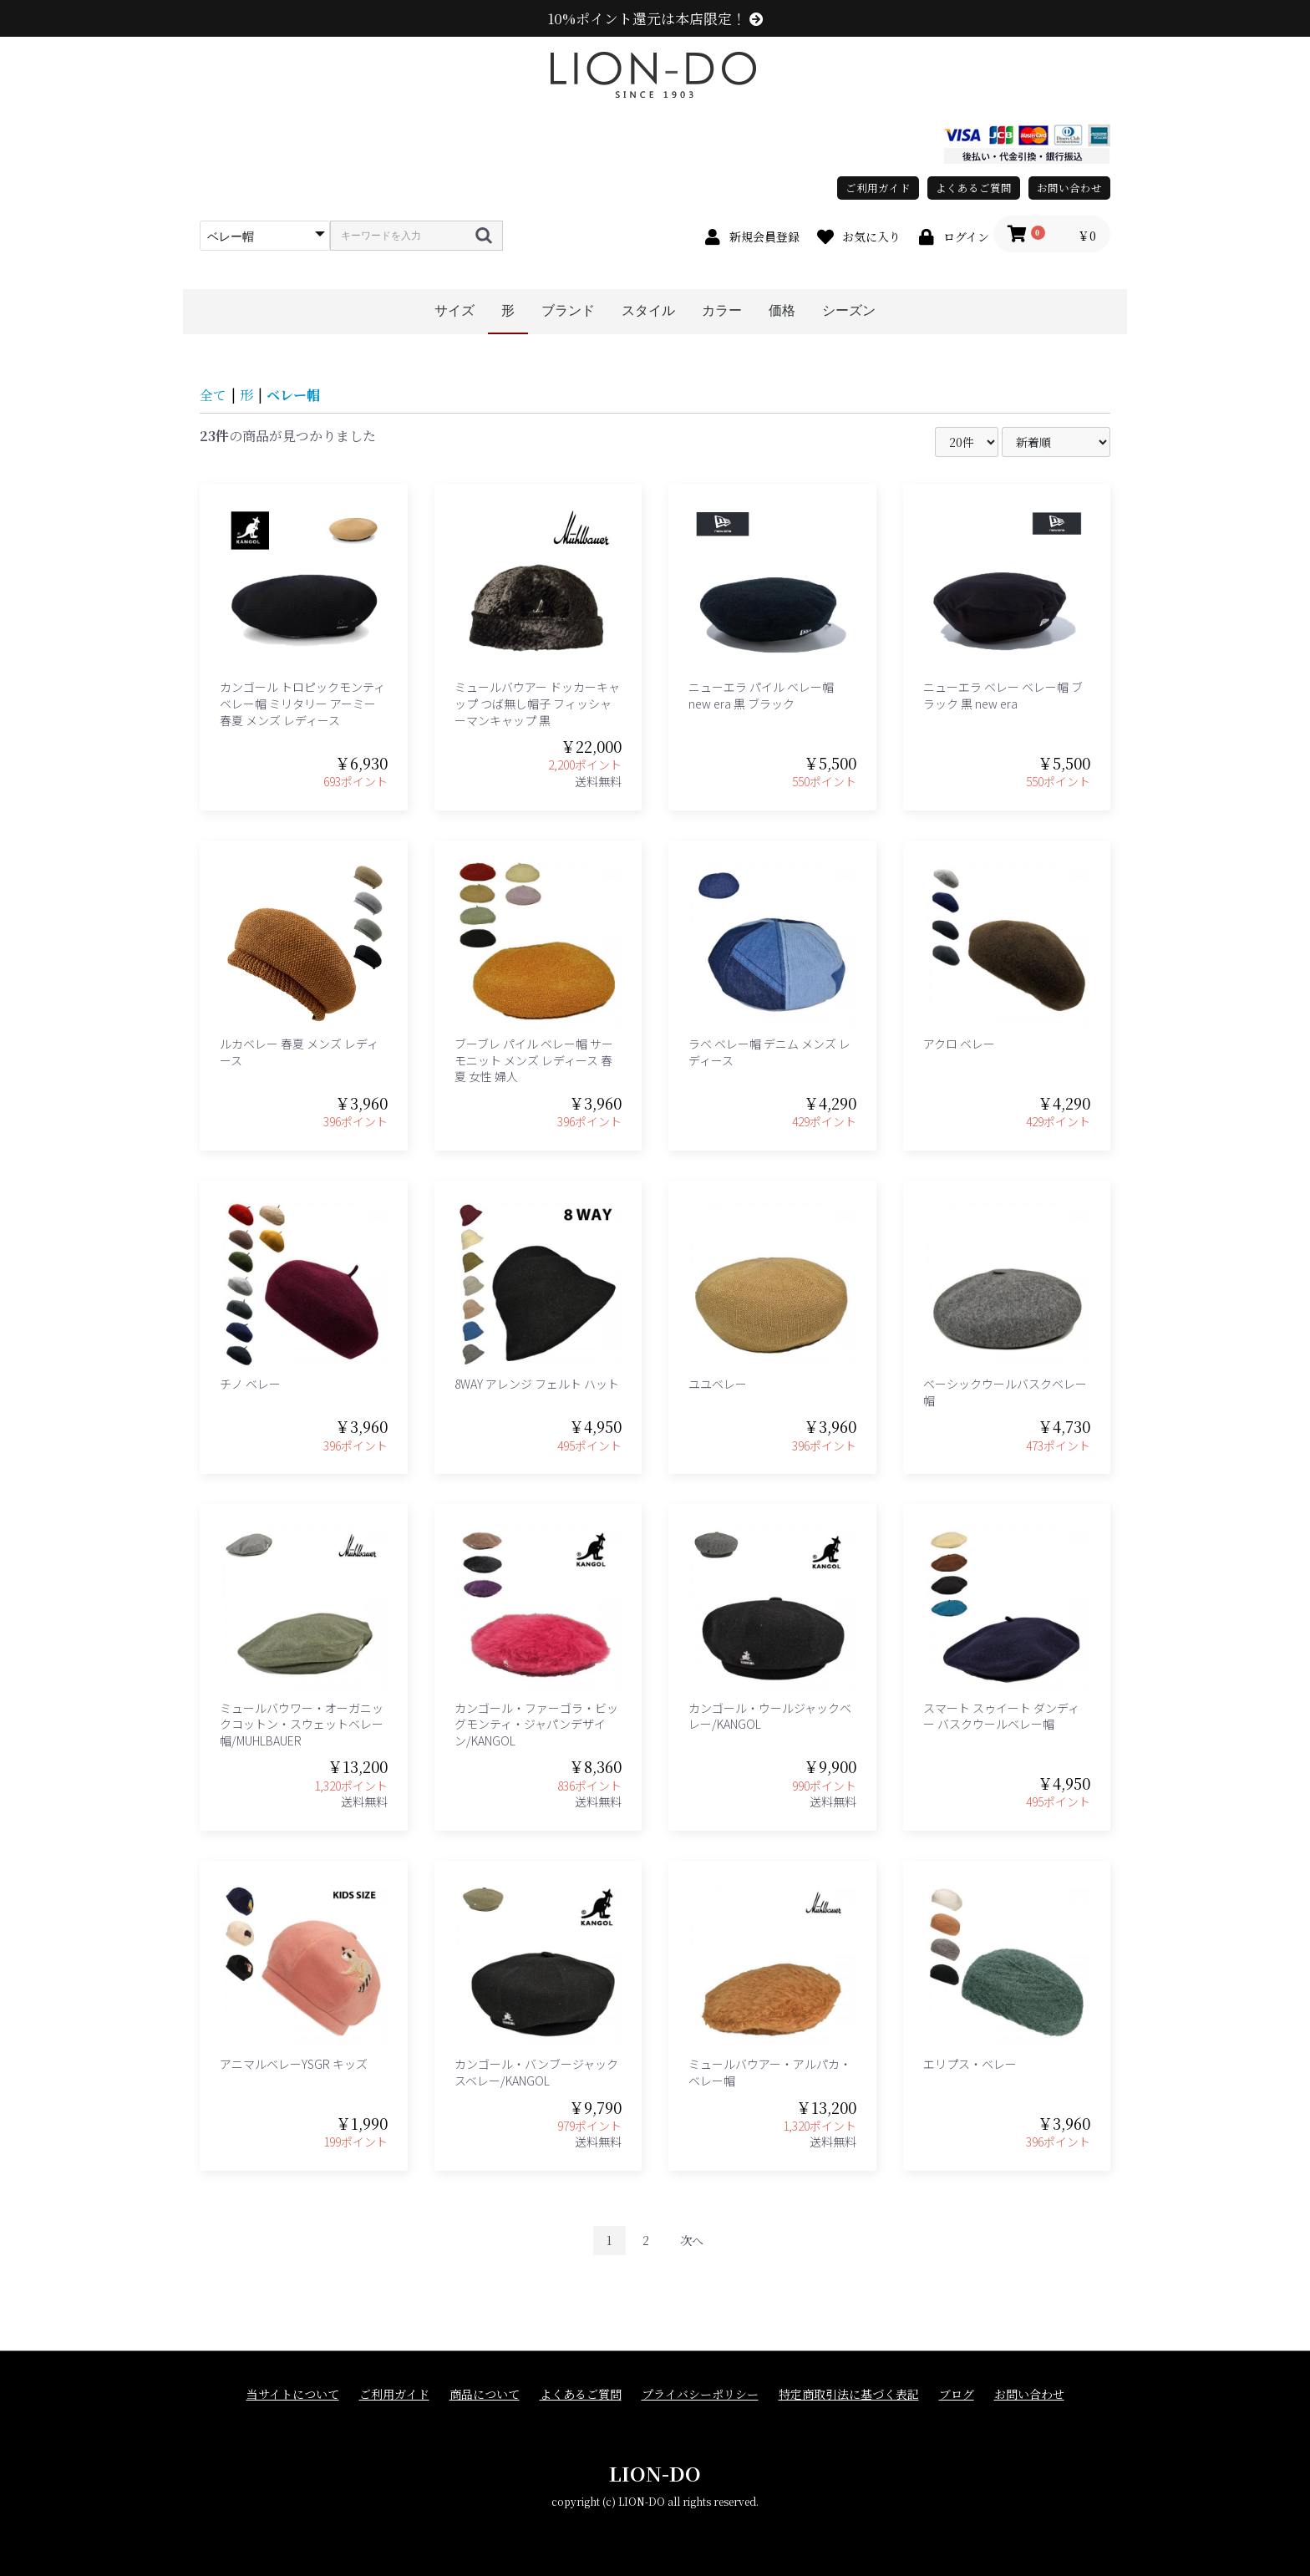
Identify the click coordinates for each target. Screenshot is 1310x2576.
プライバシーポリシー (700, 2394)
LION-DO (655, 2472)
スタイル (648, 310)
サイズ (454, 310)
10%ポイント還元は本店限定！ (655, 18)
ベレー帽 (293, 394)
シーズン (849, 310)
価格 (782, 310)
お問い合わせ (1069, 188)
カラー (722, 310)
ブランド (568, 310)
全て (213, 394)
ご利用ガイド (878, 188)
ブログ (956, 2394)
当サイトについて (292, 2394)
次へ (691, 2240)
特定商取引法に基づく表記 (849, 2394)
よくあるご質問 (974, 188)
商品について (484, 2394)
